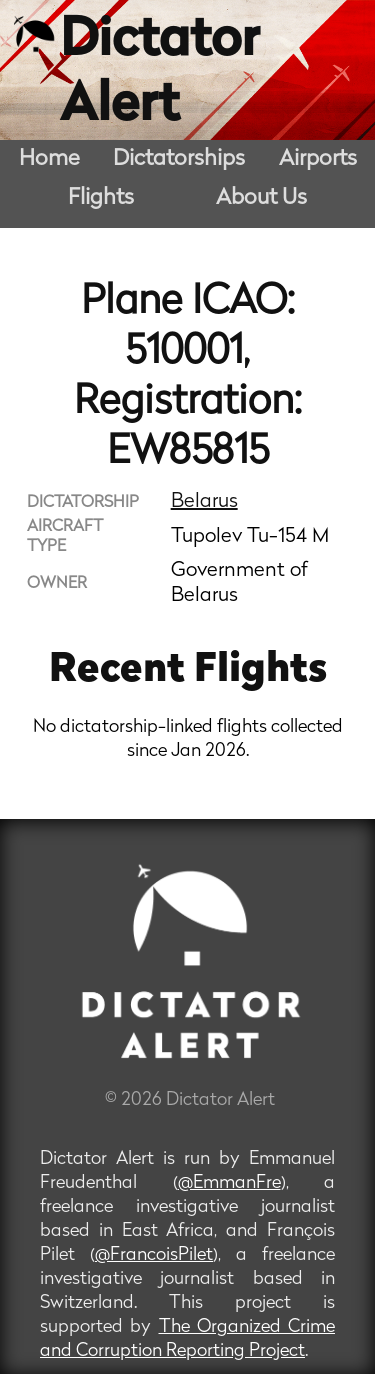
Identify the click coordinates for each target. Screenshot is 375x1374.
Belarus (204, 502)
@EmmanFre (229, 1183)
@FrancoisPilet (154, 1255)
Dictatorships (179, 159)
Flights (101, 198)
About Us (261, 198)
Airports (318, 159)
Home (49, 159)
